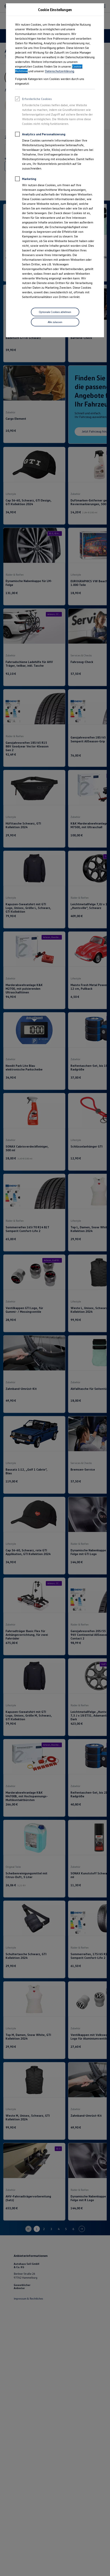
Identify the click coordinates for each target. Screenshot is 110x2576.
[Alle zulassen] (55, 322)
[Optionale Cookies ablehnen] (55, 312)
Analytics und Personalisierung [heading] (40, 135)
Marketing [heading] (25, 179)
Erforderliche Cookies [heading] (33, 99)
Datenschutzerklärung (59, 71)
